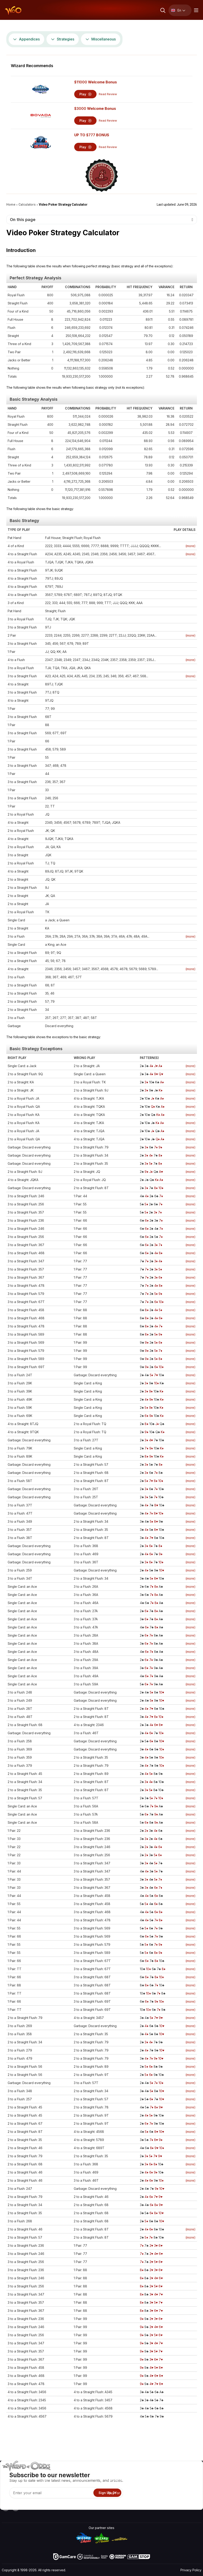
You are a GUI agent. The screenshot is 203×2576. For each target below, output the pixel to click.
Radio (161, 2499)
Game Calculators (121, 2480)
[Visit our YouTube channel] (5, 2507)
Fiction (188, 2493)
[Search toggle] (162, 10)
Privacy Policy (190, 2570)
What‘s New (166, 2493)
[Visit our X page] (15, 2507)
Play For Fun (117, 2493)
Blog (186, 2480)
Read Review (108, 94)
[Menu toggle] (195, 10)
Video (187, 2473)
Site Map (189, 2486)
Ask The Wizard (120, 2506)
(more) (190, 546)
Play (85, 94)
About (161, 2473)
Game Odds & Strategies (127, 2473)
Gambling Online (120, 2499)
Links (161, 2486)
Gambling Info (118, 2486)
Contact (163, 2480)
